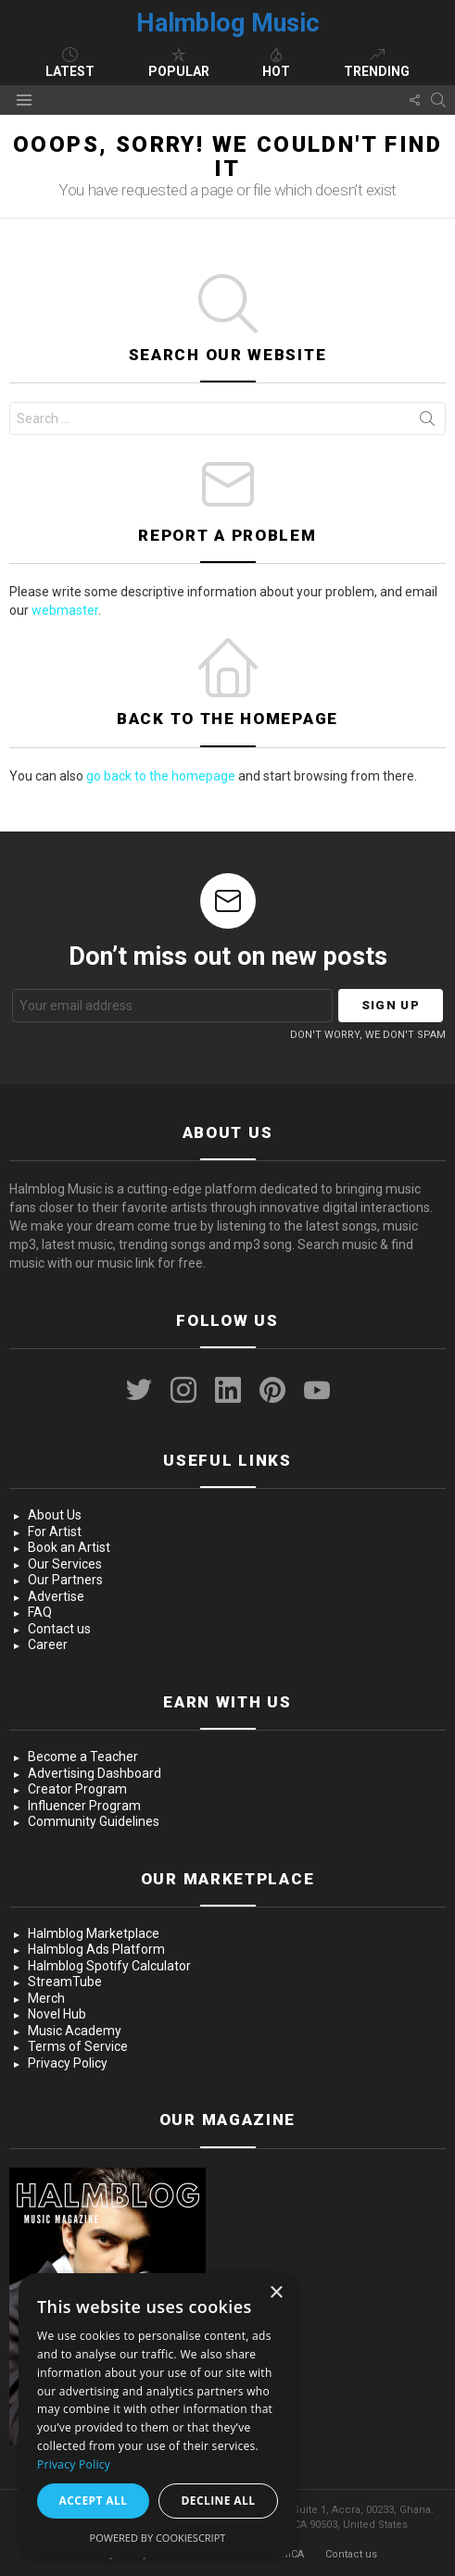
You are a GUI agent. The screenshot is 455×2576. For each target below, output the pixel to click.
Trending (377, 63)
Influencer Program (84, 1805)
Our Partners (65, 1579)
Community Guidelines (93, 1821)
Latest (70, 63)
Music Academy (74, 2030)
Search (427, 422)
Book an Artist (69, 1547)
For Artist (55, 1531)
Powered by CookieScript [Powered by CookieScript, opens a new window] (158, 2538)
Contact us (59, 1628)
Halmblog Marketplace (93, 1933)
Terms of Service (78, 2046)
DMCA (289, 2554)
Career (48, 1644)
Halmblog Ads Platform (96, 1949)
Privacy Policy (67, 2063)
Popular (178, 63)
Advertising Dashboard (94, 1773)
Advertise (56, 1596)
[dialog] (158, 2415)
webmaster (65, 610)
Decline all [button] (219, 2500)
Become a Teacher (83, 1756)
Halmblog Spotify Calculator (109, 1965)
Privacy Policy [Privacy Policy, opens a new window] (73, 2464)
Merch (46, 1998)
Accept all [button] (93, 2500)
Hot (276, 63)
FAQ (40, 1612)
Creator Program (77, 1789)
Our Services (65, 1564)
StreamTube (65, 1981)
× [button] (276, 2293)
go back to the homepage (160, 776)
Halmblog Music (228, 23)
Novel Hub (57, 2014)
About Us (55, 1514)
